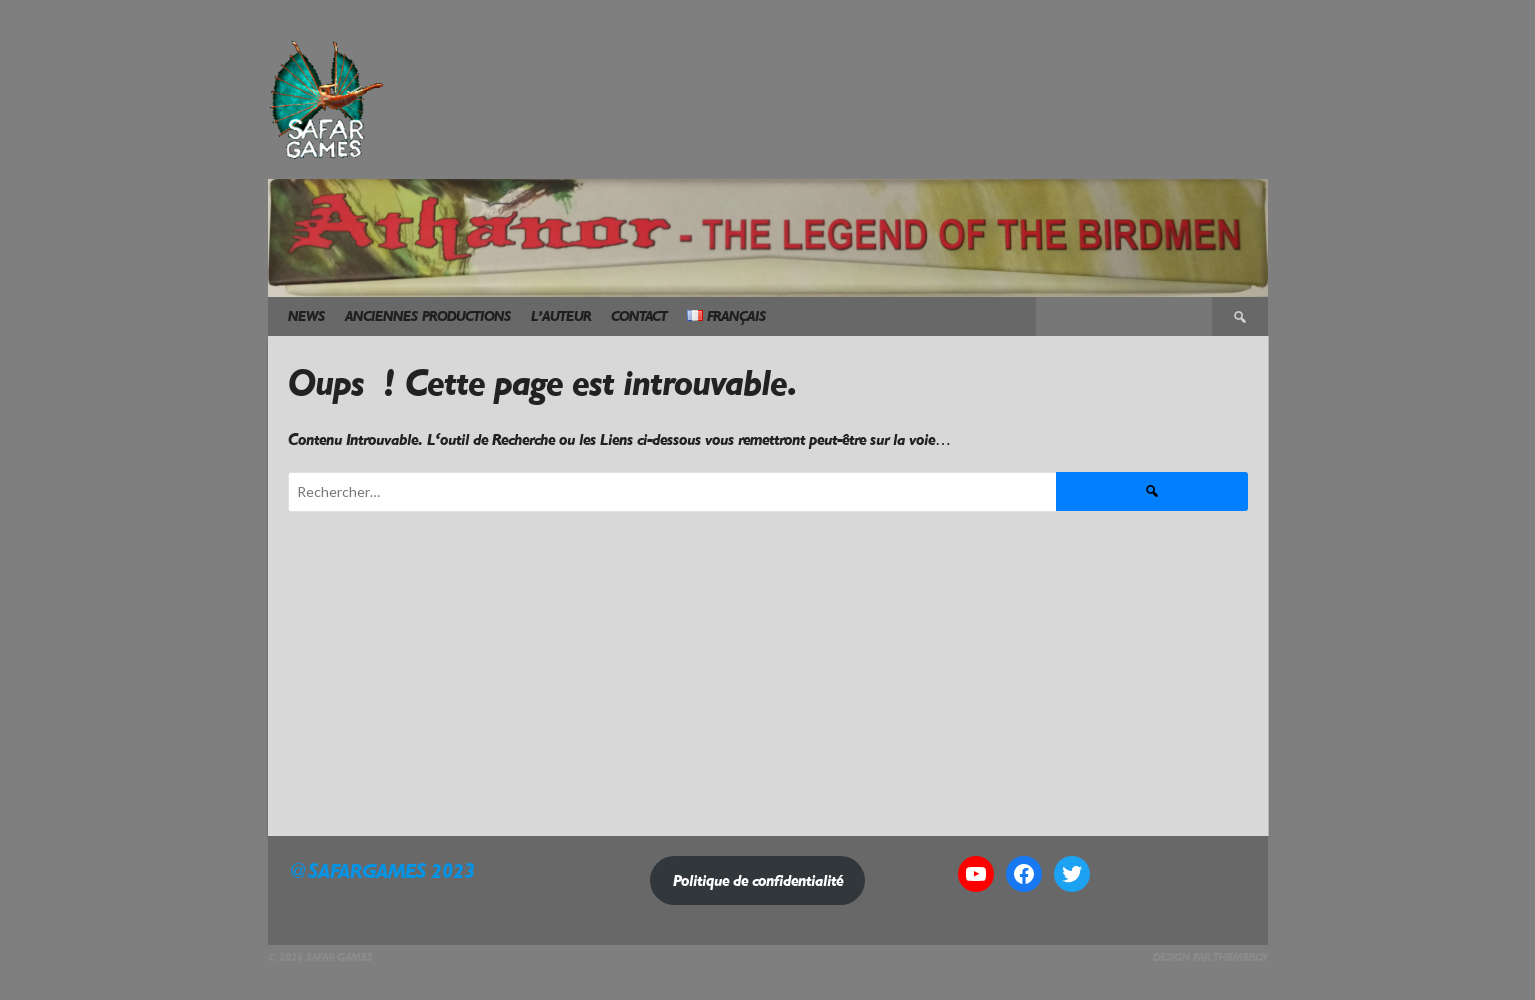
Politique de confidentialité (758, 880)
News (306, 316)
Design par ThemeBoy (1210, 957)
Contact (639, 316)
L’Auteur (561, 316)
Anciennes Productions (428, 316)
